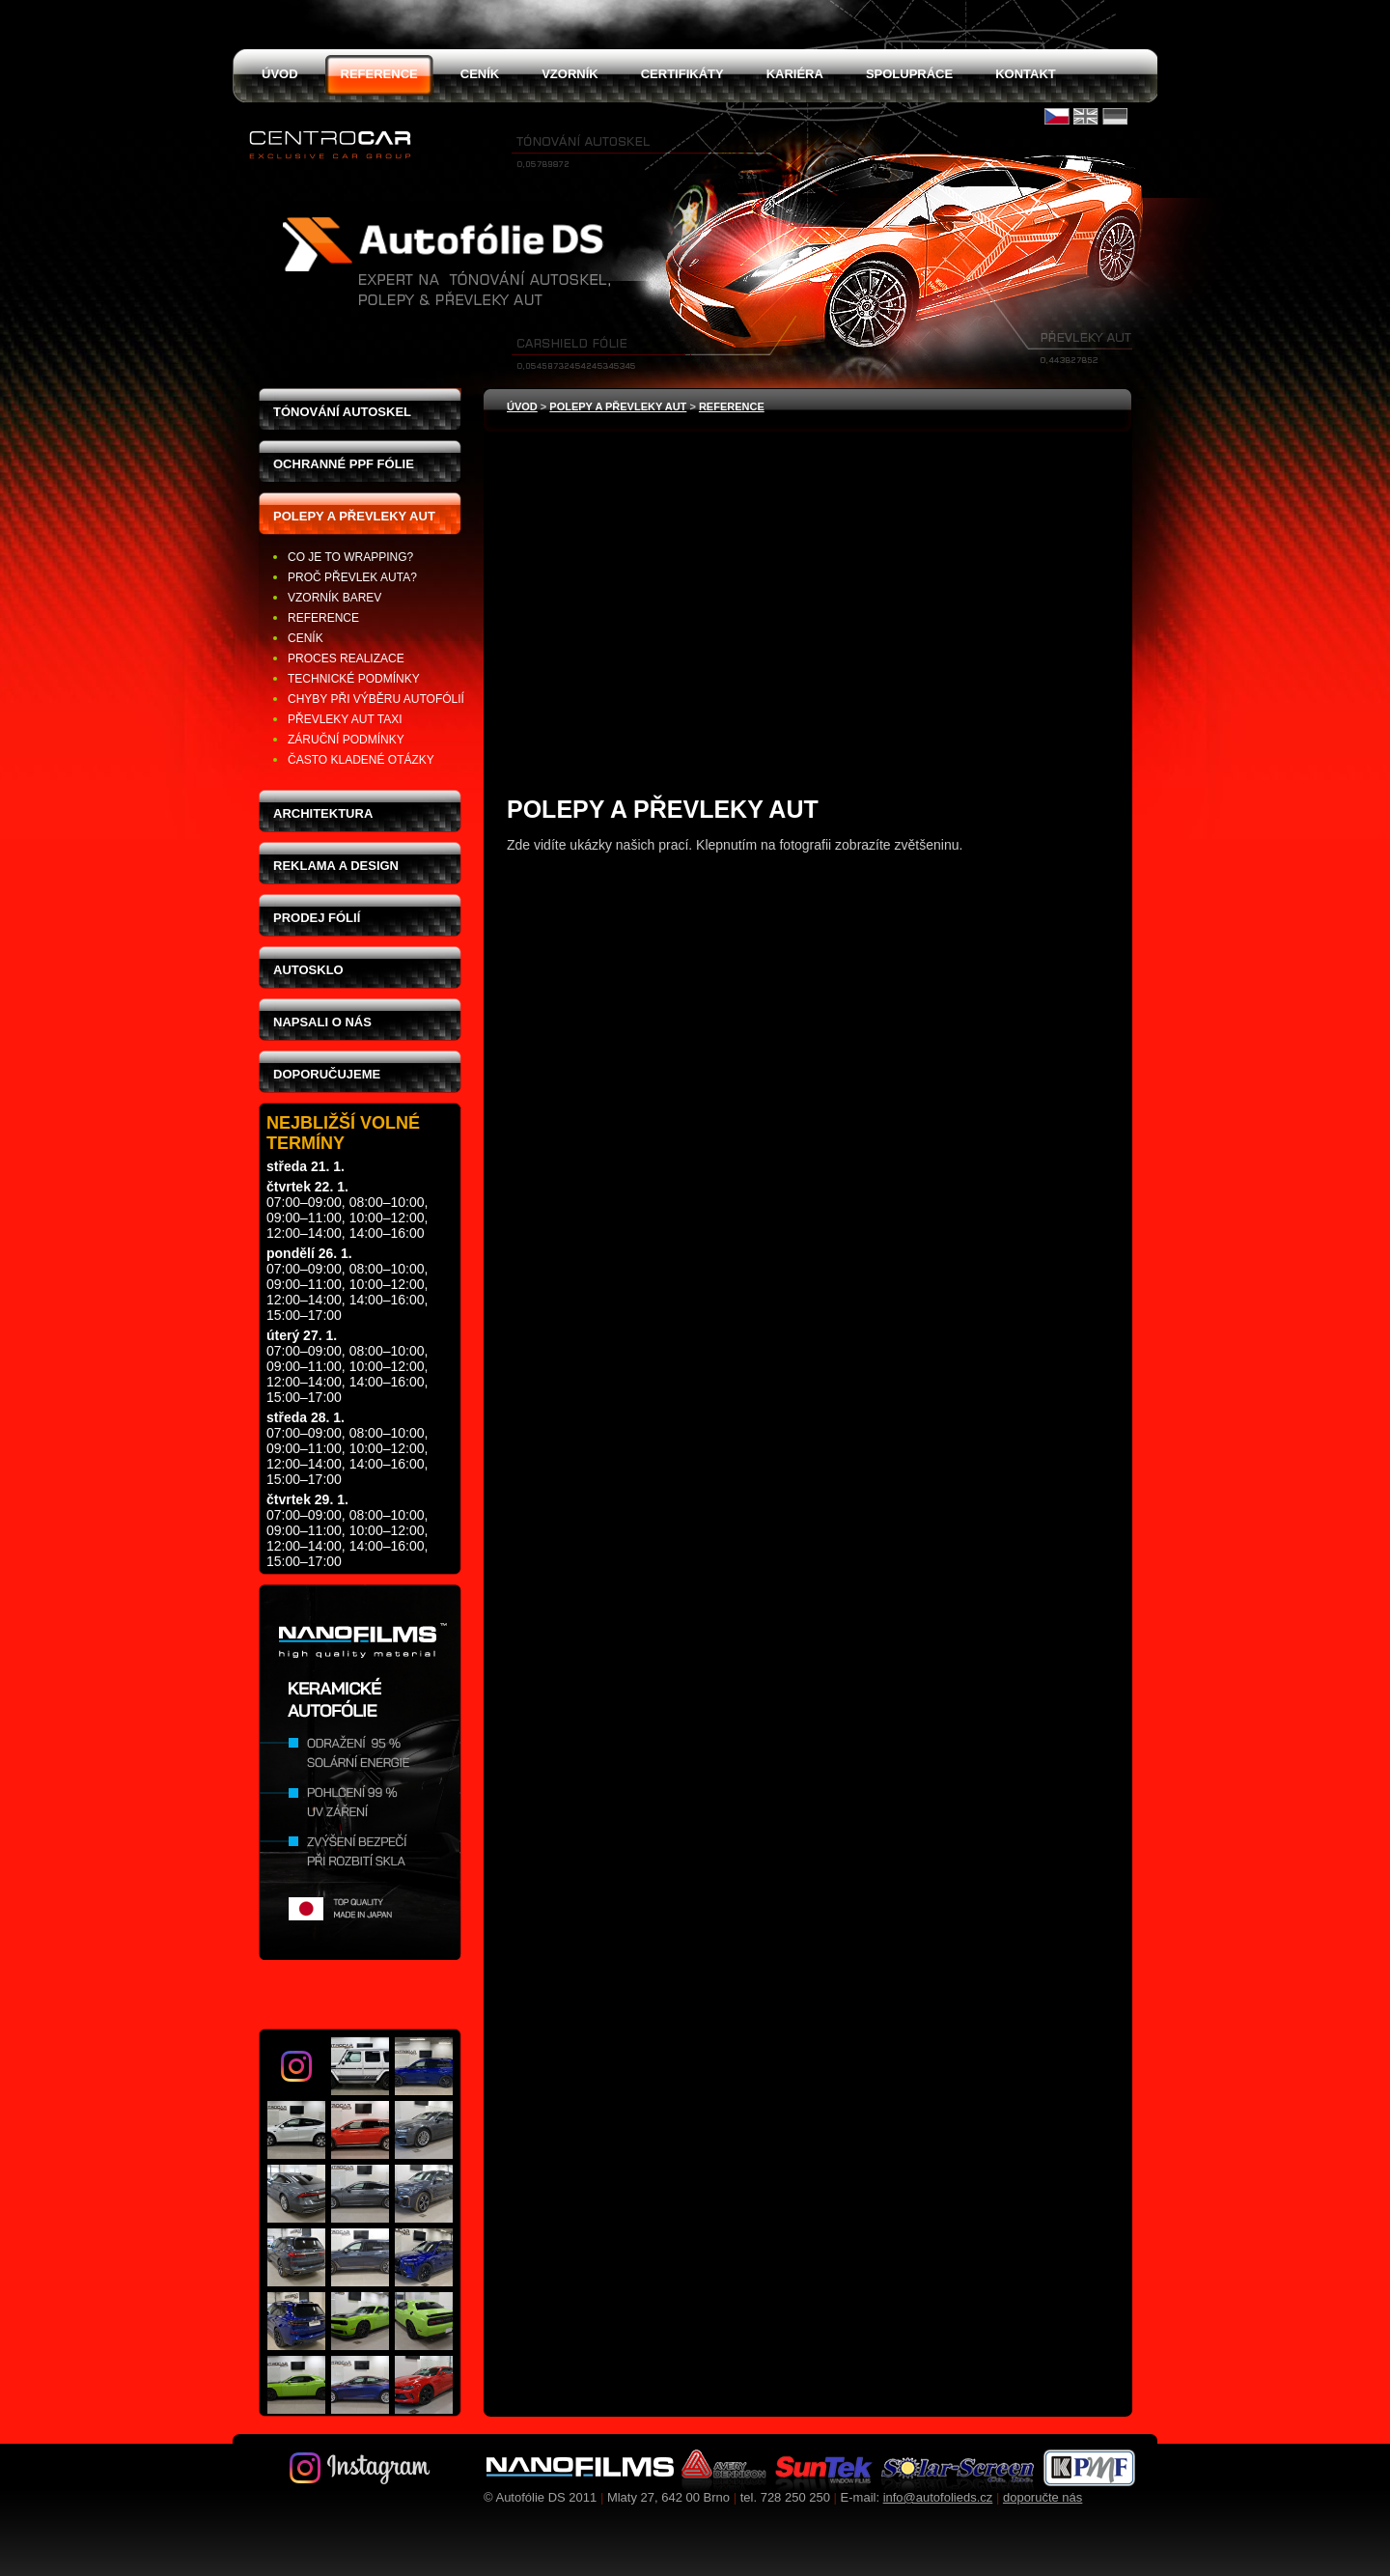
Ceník (305, 638)
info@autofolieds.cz (938, 2497)
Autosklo (308, 970)
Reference (323, 618)
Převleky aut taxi (345, 719)
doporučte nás (1042, 2497)
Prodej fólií (316, 917)
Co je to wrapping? (350, 557)
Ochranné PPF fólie (343, 464)
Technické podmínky (354, 679)
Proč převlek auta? (352, 577)
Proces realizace (346, 658)
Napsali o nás (322, 1022)
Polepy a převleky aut (354, 516)
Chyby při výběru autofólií (376, 699)
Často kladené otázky (361, 760)
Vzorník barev (334, 597)
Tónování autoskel (342, 412)
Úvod (522, 406)
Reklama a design (336, 865)
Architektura (323, 813)
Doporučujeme (326, 1074)
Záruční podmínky (346, 739)
